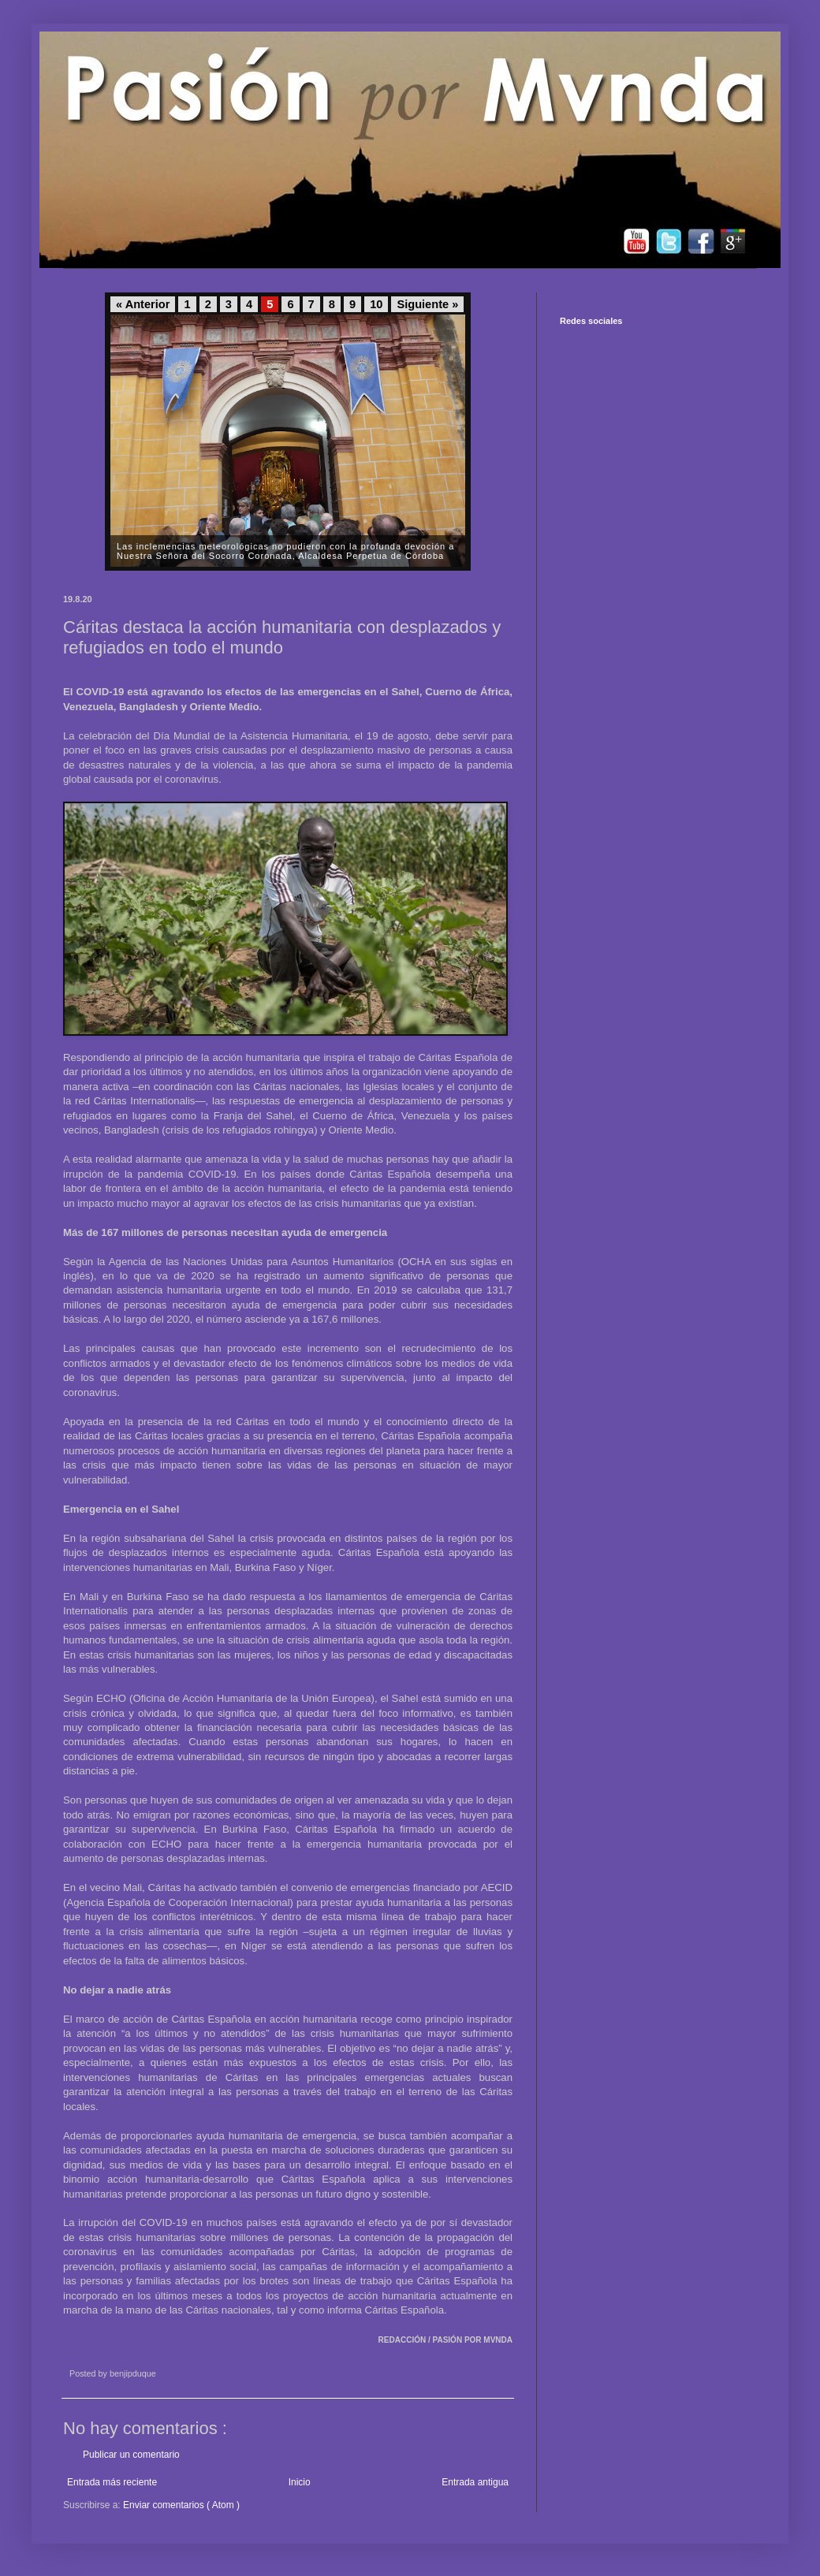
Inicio (300, 2482)
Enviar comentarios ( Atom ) (181, 2505)
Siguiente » (427, 304)
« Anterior (143, 304)
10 (376, 304)
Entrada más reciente (112, 2482)
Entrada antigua (475, 2482)
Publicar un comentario (131, 2454)
